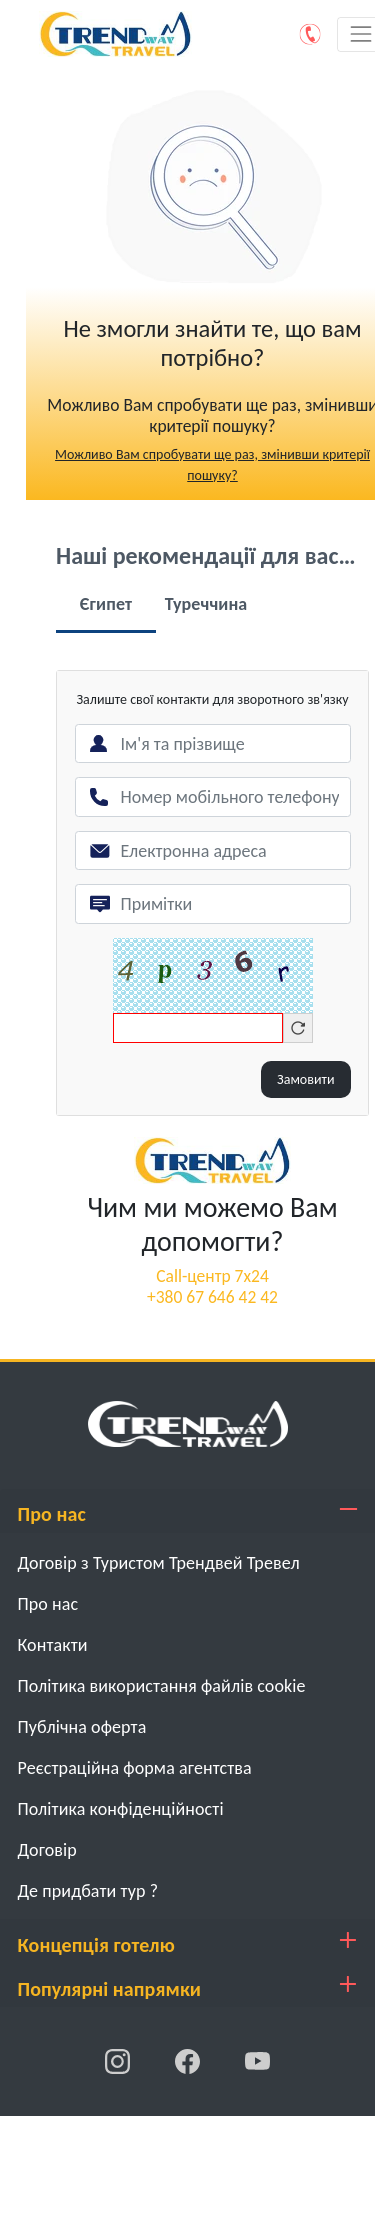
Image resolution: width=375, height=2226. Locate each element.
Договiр (47, 1850)
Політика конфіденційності (121, 1809)
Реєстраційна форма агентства (135, 1768)
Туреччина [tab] (206, 604)
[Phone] (311, 34)
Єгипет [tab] (106, 604)
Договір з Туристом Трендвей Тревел (159, 1563)
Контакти (53, 1645)
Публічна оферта (82, 1727)
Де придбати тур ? (88, 1891)
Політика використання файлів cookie (162, 1686)
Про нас (48, 1604)
